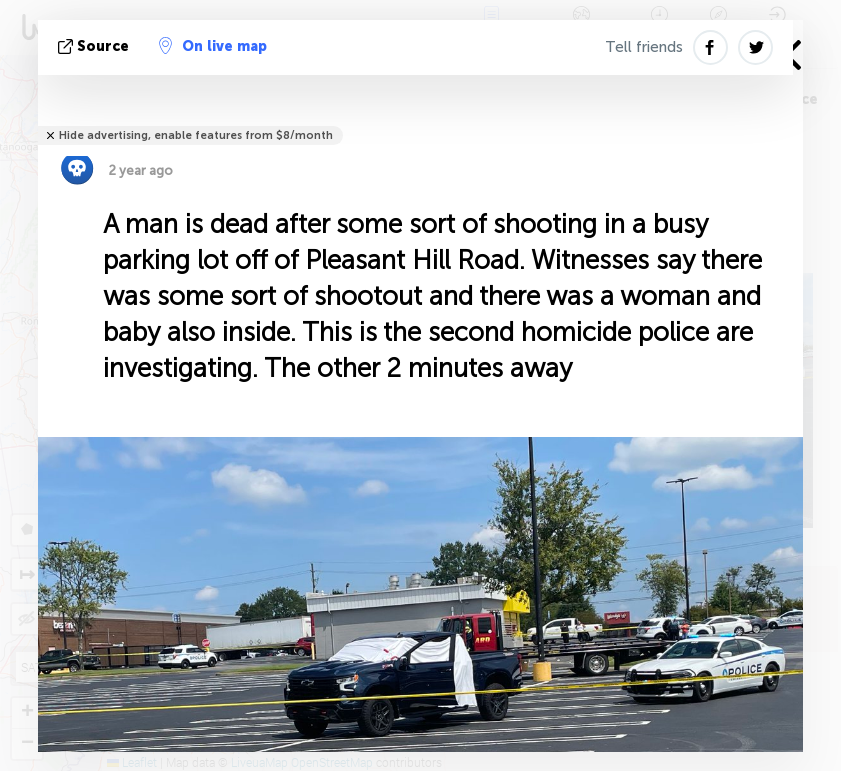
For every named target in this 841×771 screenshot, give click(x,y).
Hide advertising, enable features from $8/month (196, 135)
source (95, 46)
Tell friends (644, 47)
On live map (213, 46)
